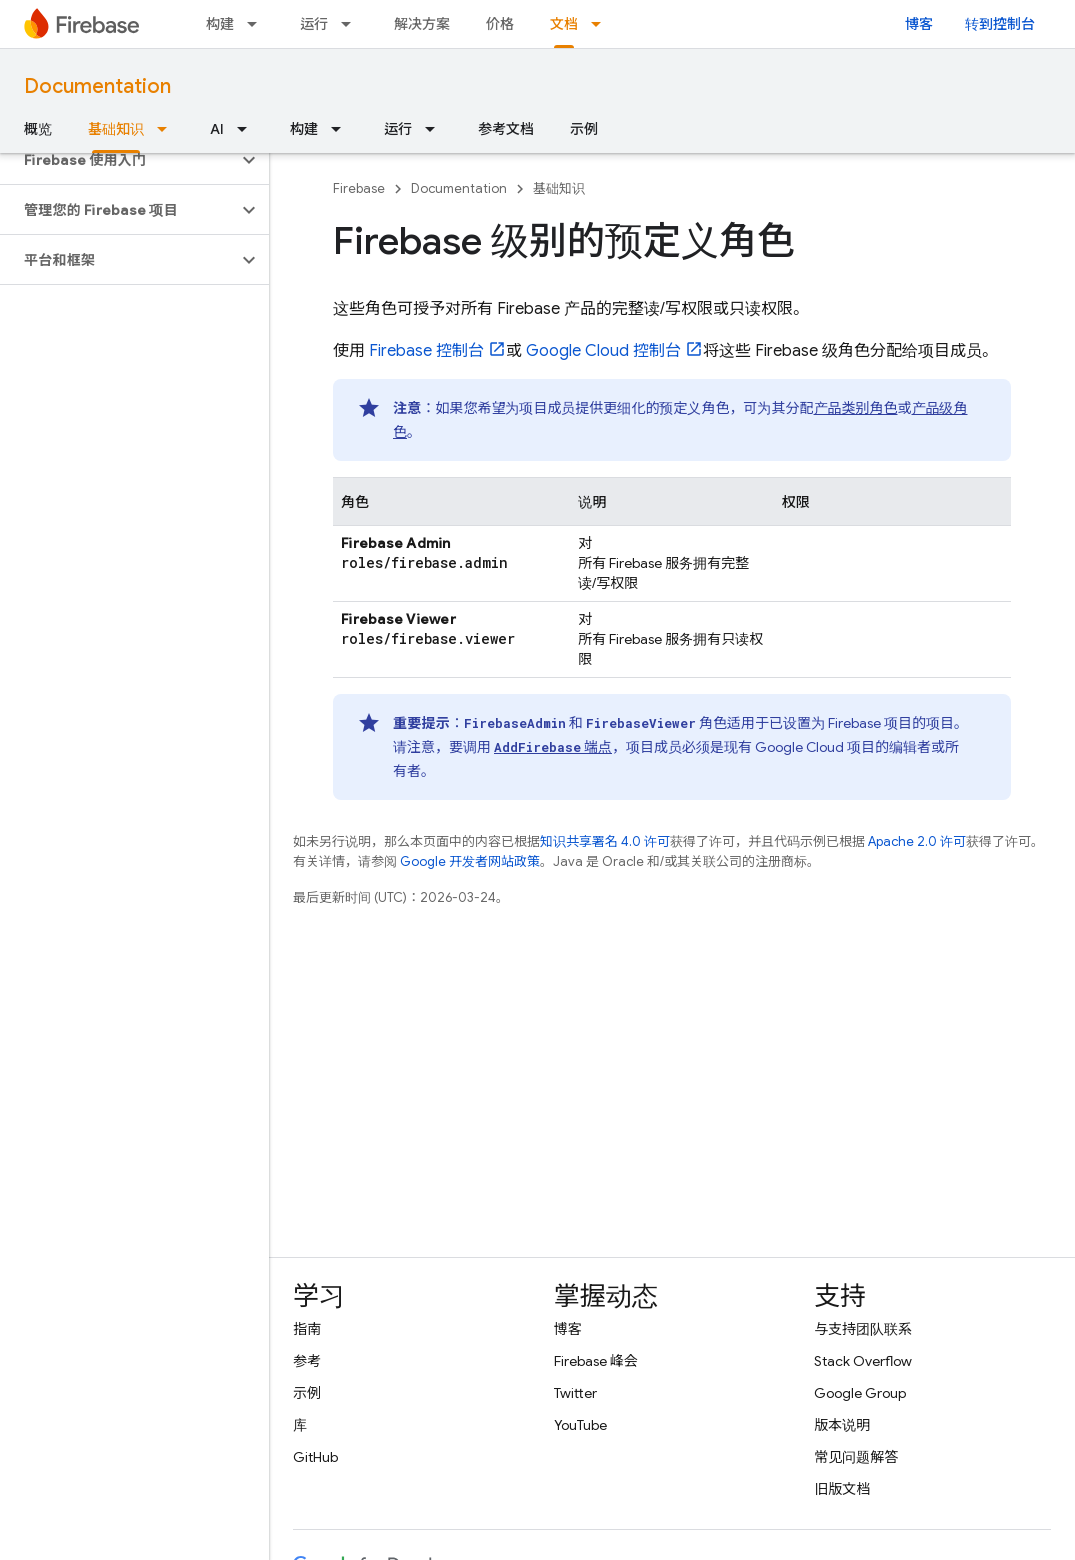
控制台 (426, 351)
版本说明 (842, 1425)
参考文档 (506, 129)
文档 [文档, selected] (564, 24)
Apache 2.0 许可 (917, 841)
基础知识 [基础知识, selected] (116, 129)
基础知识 (559, 188)
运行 (314, 24)
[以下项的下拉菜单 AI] (248, 129)
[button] (118, 160)
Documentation (97, 86)
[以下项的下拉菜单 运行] (352, 24)
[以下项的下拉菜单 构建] (258, 24)
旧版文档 (842, 1489)
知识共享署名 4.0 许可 (605, 841)
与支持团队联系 (863, 1329)
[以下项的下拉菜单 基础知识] (168, 129)
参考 (307, 1361)
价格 (500, 24)
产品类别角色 (856, 408)
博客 (919, 24)
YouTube (580, 1425)
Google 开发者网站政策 (470, 861)
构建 (220, 24)
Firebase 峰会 (596, 1361)
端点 (553, 747)
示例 (584, 129)
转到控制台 (1000, 24)
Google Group (860, 1393)
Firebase (359, 188)
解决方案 (422, 24)
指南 (307, 1329)
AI (217, 129)
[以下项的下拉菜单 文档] (602, 24)
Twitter (575, 1393)
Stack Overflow (863, 1361)
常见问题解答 (856, 1457)
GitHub (315, 1457)
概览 (38, 129)
